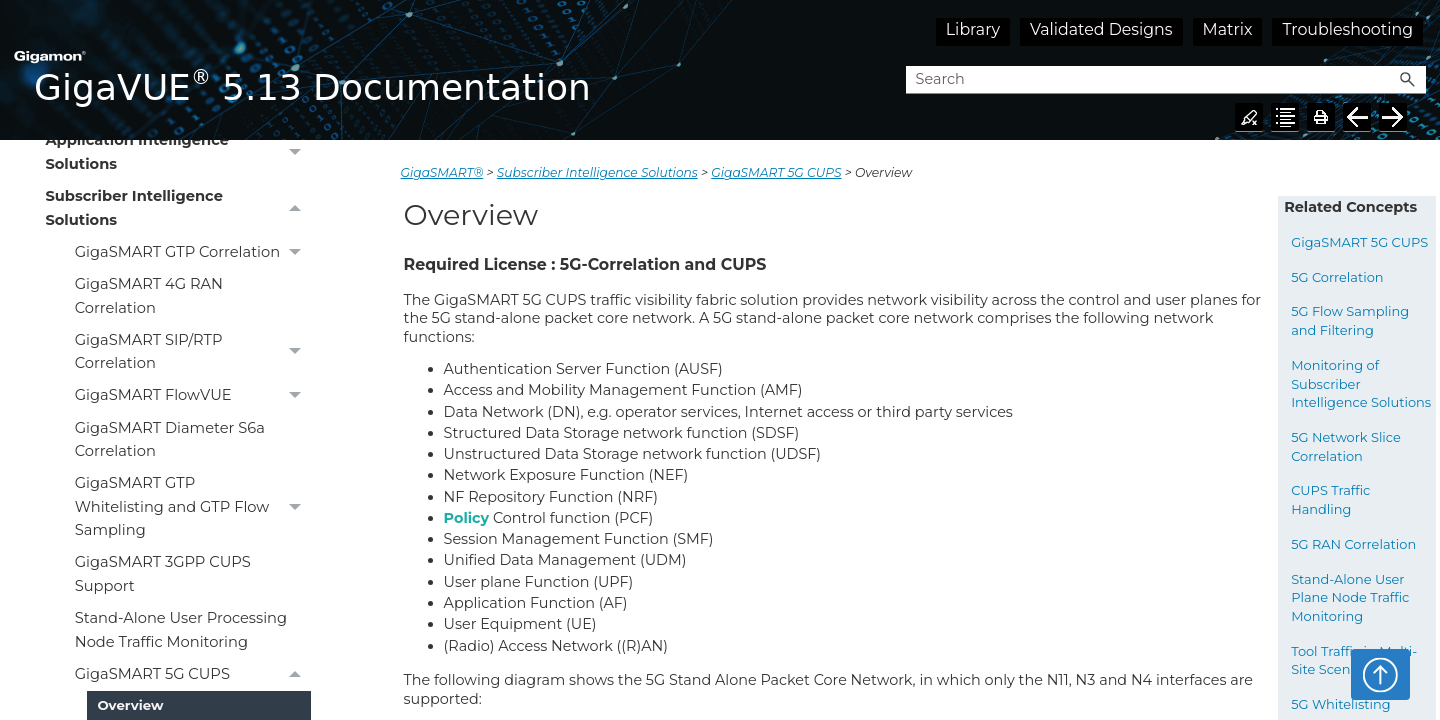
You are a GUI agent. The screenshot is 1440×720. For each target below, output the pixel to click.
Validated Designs (1101, 29)
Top (1380, 674)
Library (973, 29)
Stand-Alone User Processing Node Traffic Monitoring (181, 629)
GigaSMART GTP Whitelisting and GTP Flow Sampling (193, 507)
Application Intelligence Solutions (178, 153)
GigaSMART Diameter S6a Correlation (170, 439)
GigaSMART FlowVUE (193, 396)
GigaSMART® (442, 172)
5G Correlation (1337, 277)
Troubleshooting (1347, 29)
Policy (467, 518)
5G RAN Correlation (1353, 544)
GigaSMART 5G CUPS (193, 674)
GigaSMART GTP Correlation (193, 252)
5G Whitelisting (1341, 704)
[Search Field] (1166, 80)
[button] (1408, 80)
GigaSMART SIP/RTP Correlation (193, 352)
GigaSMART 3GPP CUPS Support (163, 573)
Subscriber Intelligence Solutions (178, 209)
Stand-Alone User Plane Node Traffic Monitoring (1350, 597)
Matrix (1228, 29)
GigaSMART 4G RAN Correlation (149, 295)
